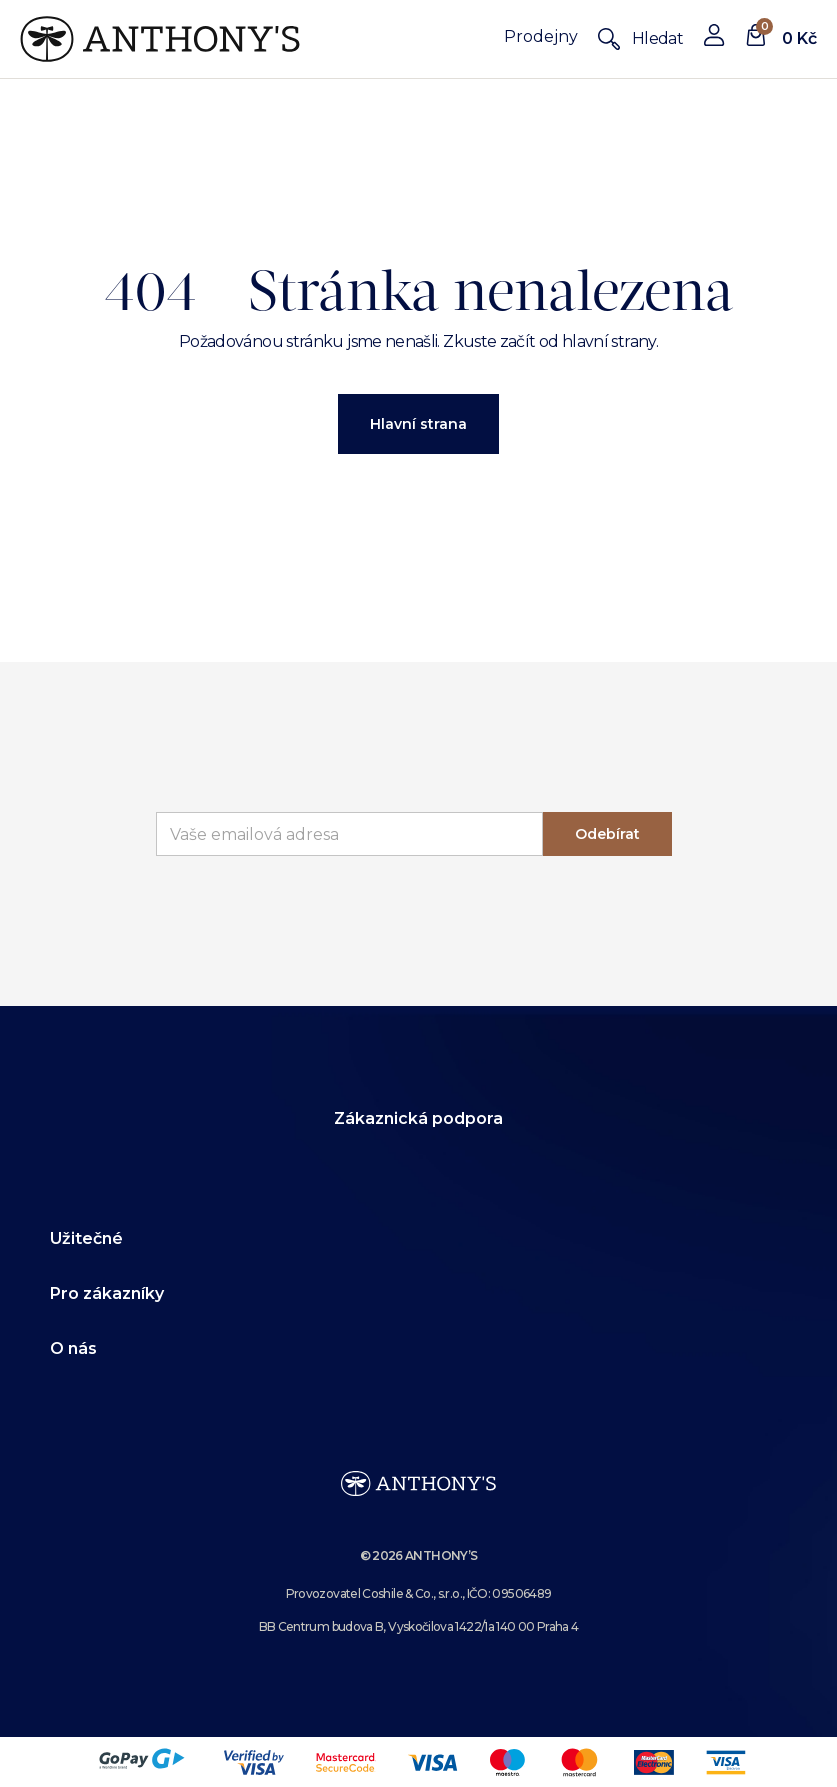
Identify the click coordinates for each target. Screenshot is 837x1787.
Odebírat (607, 834)
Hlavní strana (418, 424)
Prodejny (541, 36)
